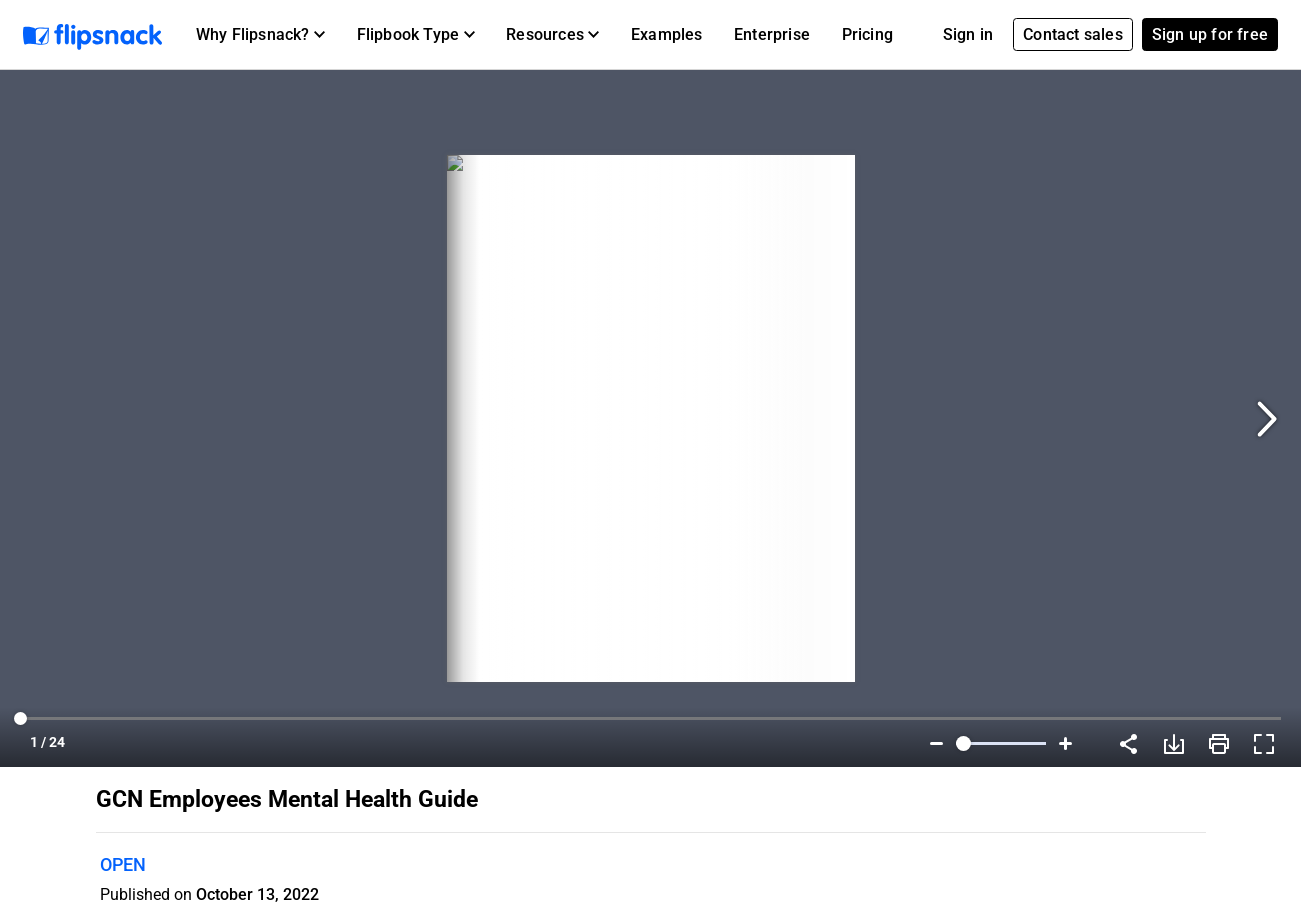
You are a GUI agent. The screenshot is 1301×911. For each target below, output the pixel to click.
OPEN (123, 864)
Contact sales (1073, 34)
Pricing (867, 34)
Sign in (968, 34)
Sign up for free (1210, 34)
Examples (667, 34)
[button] (260, 35)
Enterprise (772, 34)
